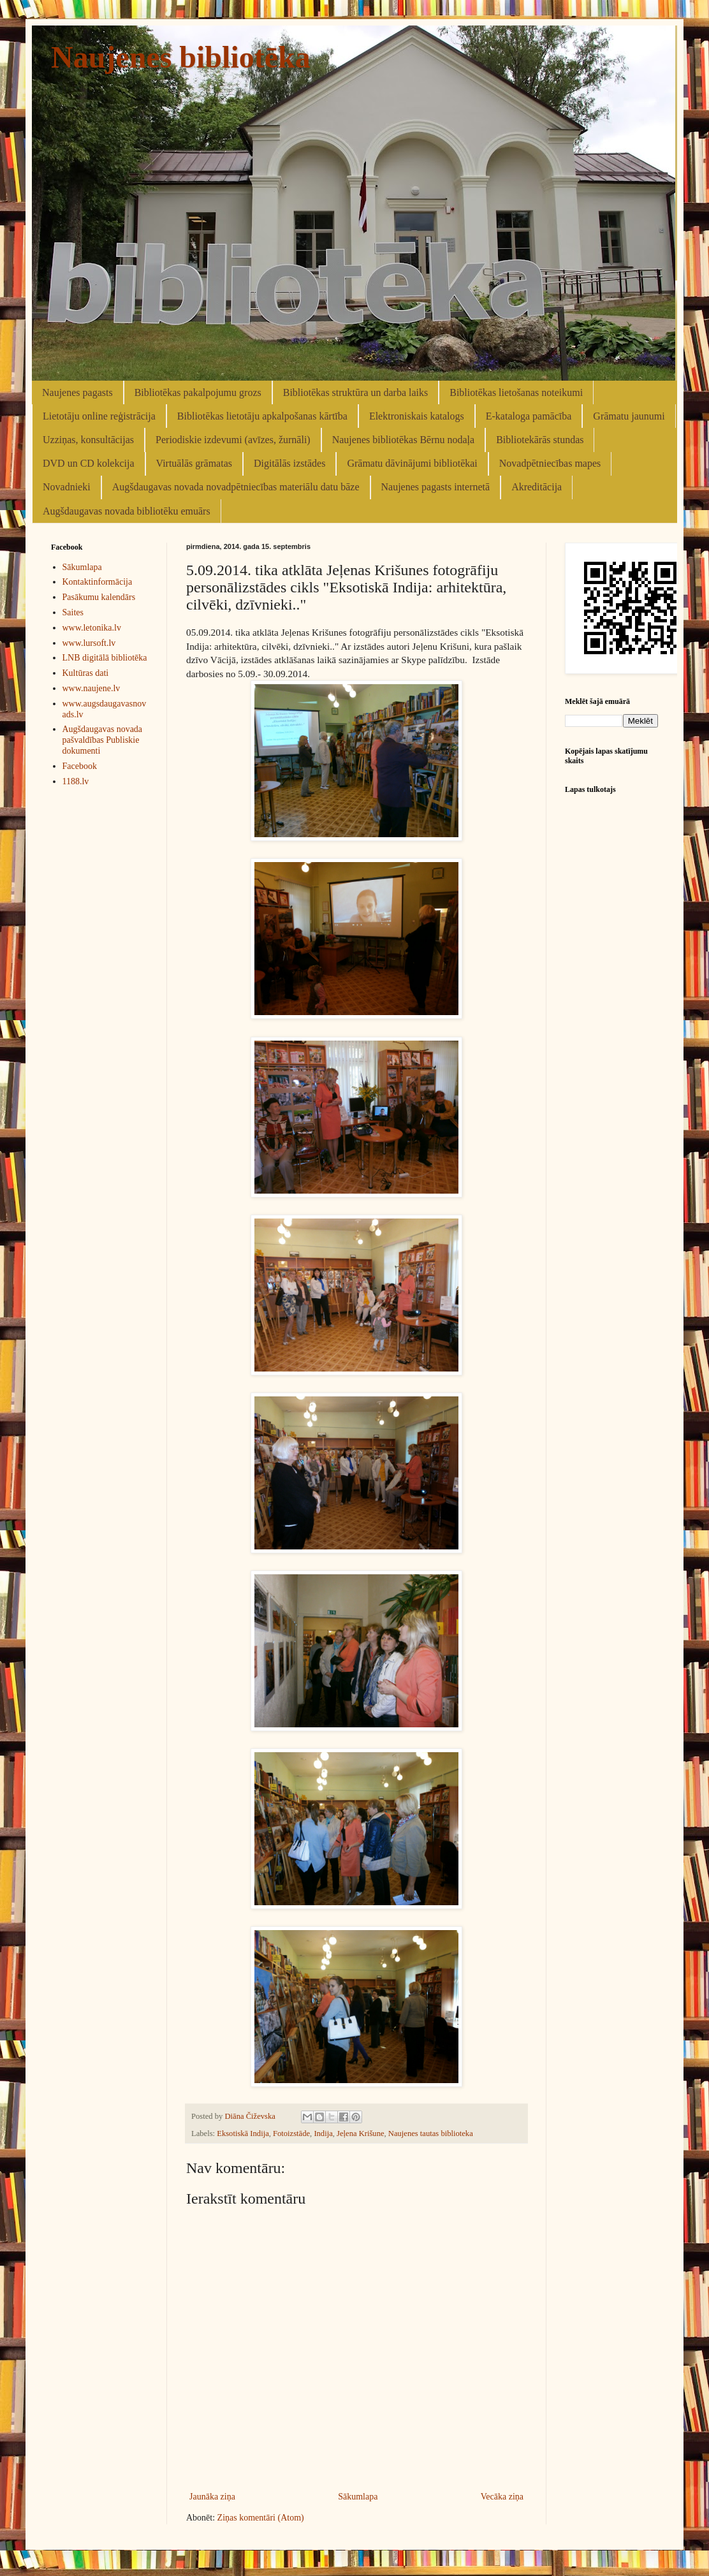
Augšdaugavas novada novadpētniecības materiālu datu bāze (236, 486)
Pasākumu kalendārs (99, 597)
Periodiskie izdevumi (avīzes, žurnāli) (233, 439)
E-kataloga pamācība (529, 416)
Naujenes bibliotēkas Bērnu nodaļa (403, 439)
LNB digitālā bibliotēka (104, 657)
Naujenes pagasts (77, 392)
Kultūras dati (85, 673)
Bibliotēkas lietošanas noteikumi (516, 392)
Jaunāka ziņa (212, 2496)
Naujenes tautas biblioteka (430, 2133)
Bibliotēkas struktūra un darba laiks (355, 392)
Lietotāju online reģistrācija (99, 416)
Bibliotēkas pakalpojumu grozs (198, 392)
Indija (323, 2133)
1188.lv (75, 781)
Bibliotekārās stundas (539, 439)
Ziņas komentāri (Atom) (260, 2517)
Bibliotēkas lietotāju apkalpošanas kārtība (262, 416)
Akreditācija (536, 486)
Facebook (79, 766)
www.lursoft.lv (89, 643)
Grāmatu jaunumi (628, 416)
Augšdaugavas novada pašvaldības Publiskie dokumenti (102, 740)
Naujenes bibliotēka (181, 57)
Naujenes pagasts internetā (435, 486)
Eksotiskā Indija (243, 2133)
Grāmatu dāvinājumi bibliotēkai (412, 463)
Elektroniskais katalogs (416, 416)
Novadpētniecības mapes (550, 463)
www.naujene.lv (91, 688)
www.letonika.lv (91, 628)
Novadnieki (67, 486)
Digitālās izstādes (289, 463)
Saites (73, 612)
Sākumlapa (357, 2496)
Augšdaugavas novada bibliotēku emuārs (126, 511)
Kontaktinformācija (97, 582)
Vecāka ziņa (502, 2496)
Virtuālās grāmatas (194, 463)
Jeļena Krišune (360, 2133)
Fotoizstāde (291, 2133)
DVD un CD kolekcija (89, 463)
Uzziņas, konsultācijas (88, 439)
